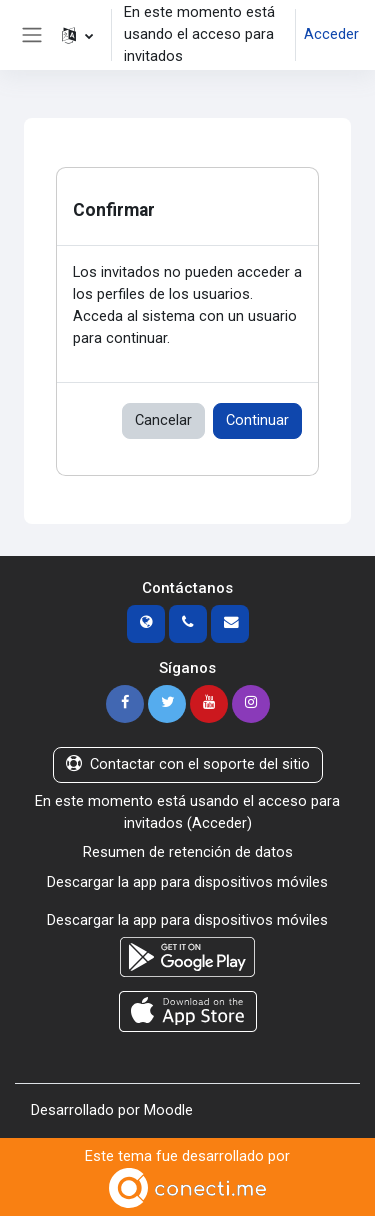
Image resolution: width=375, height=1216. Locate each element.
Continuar (257, 420)
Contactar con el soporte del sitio (188, 764)
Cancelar (163, 420)
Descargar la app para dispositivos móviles (187, 882)
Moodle (168, 1110)
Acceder (331, 34)
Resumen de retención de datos (188, 852)
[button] (77, 35)
